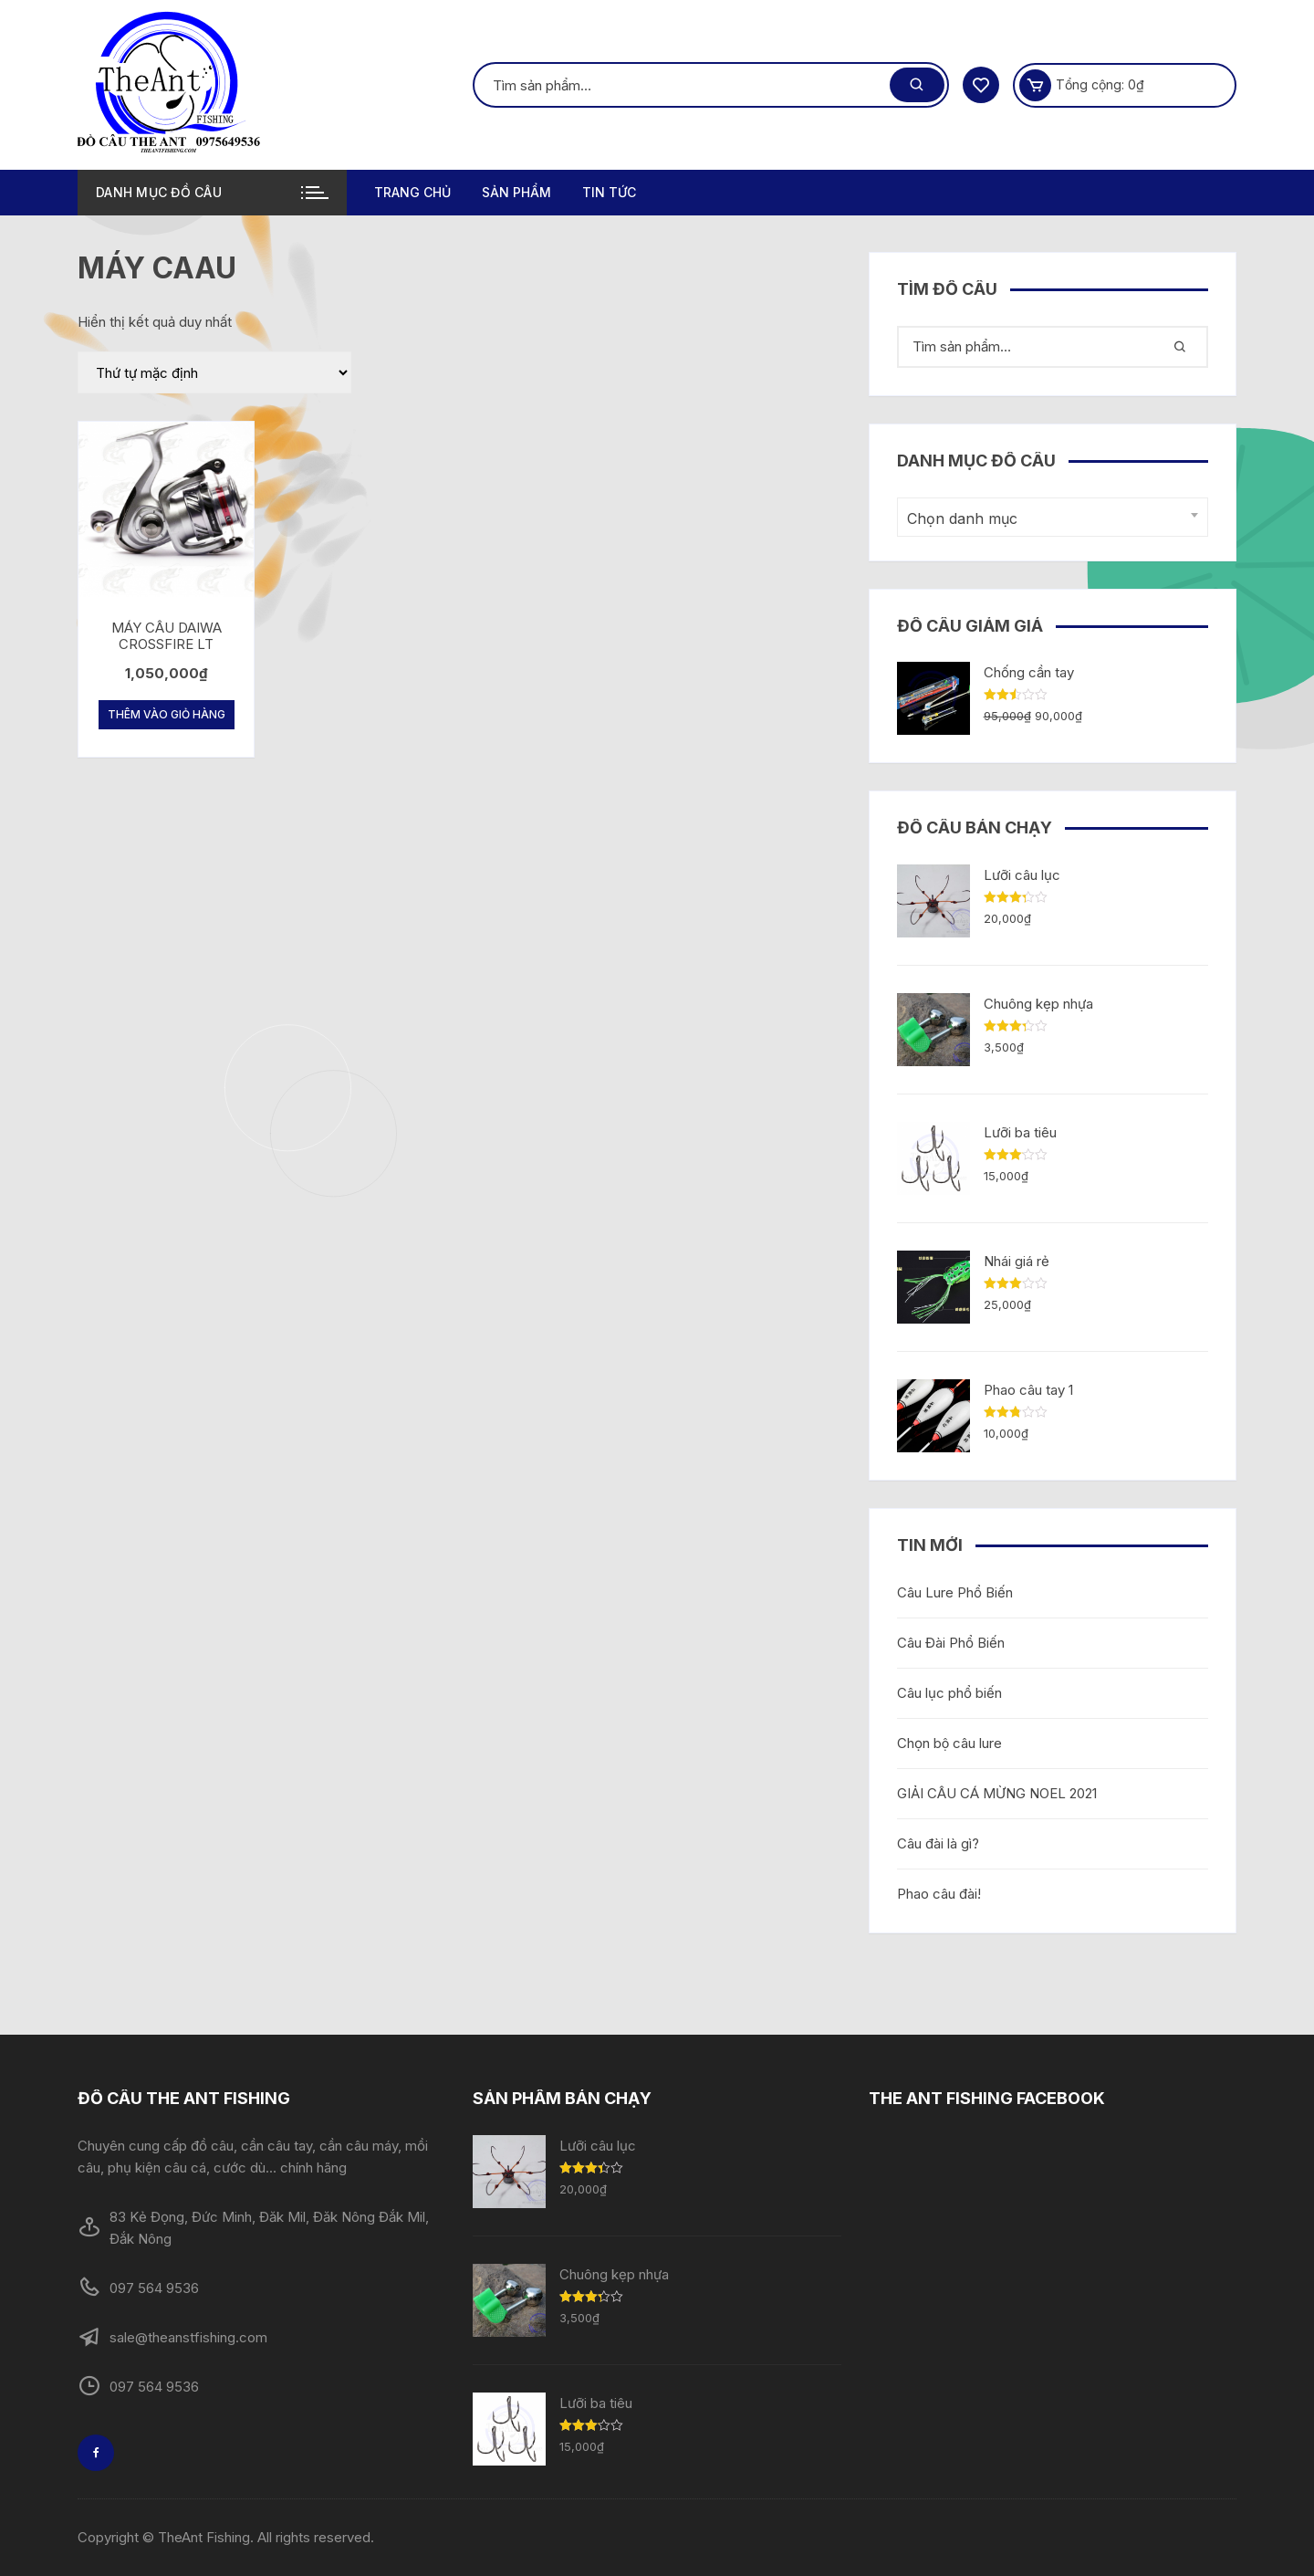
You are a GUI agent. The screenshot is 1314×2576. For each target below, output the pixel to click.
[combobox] (1052, 517)
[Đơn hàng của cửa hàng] (214, 372)
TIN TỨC (609, 192)
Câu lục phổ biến (949, 1693)
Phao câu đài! (939, 1893)
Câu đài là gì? (938, 1843)
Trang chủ (412, 192)
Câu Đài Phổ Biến (951, 1642)
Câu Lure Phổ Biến (955, 1592)
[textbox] (1048, 518)
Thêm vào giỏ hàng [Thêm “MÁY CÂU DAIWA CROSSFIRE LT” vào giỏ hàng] (166, 714)
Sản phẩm (516, 192)
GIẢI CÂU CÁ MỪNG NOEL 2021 (997, 1793)
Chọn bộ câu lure (950, 1743)
